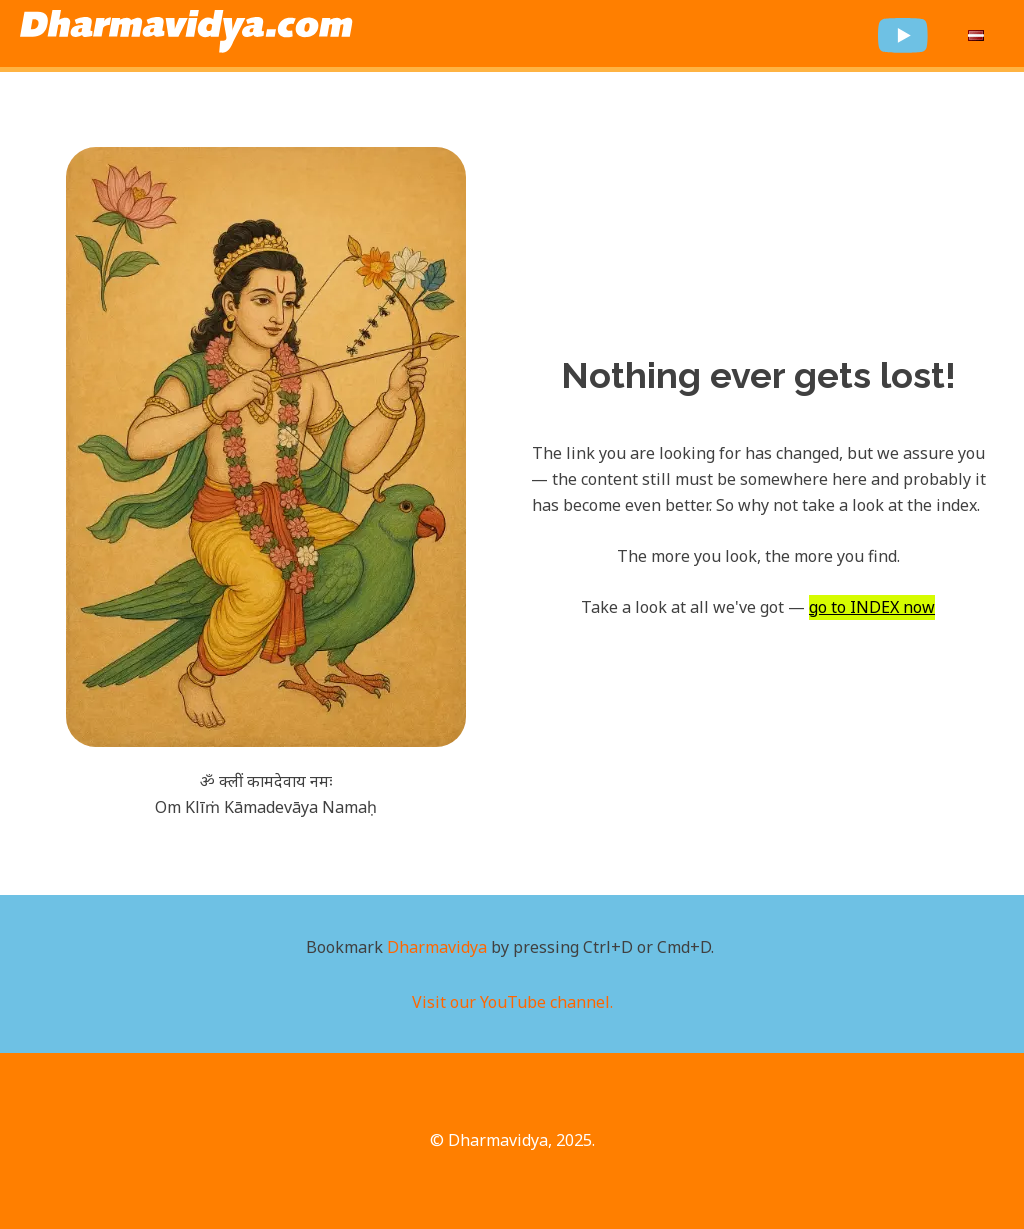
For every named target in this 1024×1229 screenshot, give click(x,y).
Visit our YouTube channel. (512, 1002)
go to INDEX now (872, 607)
